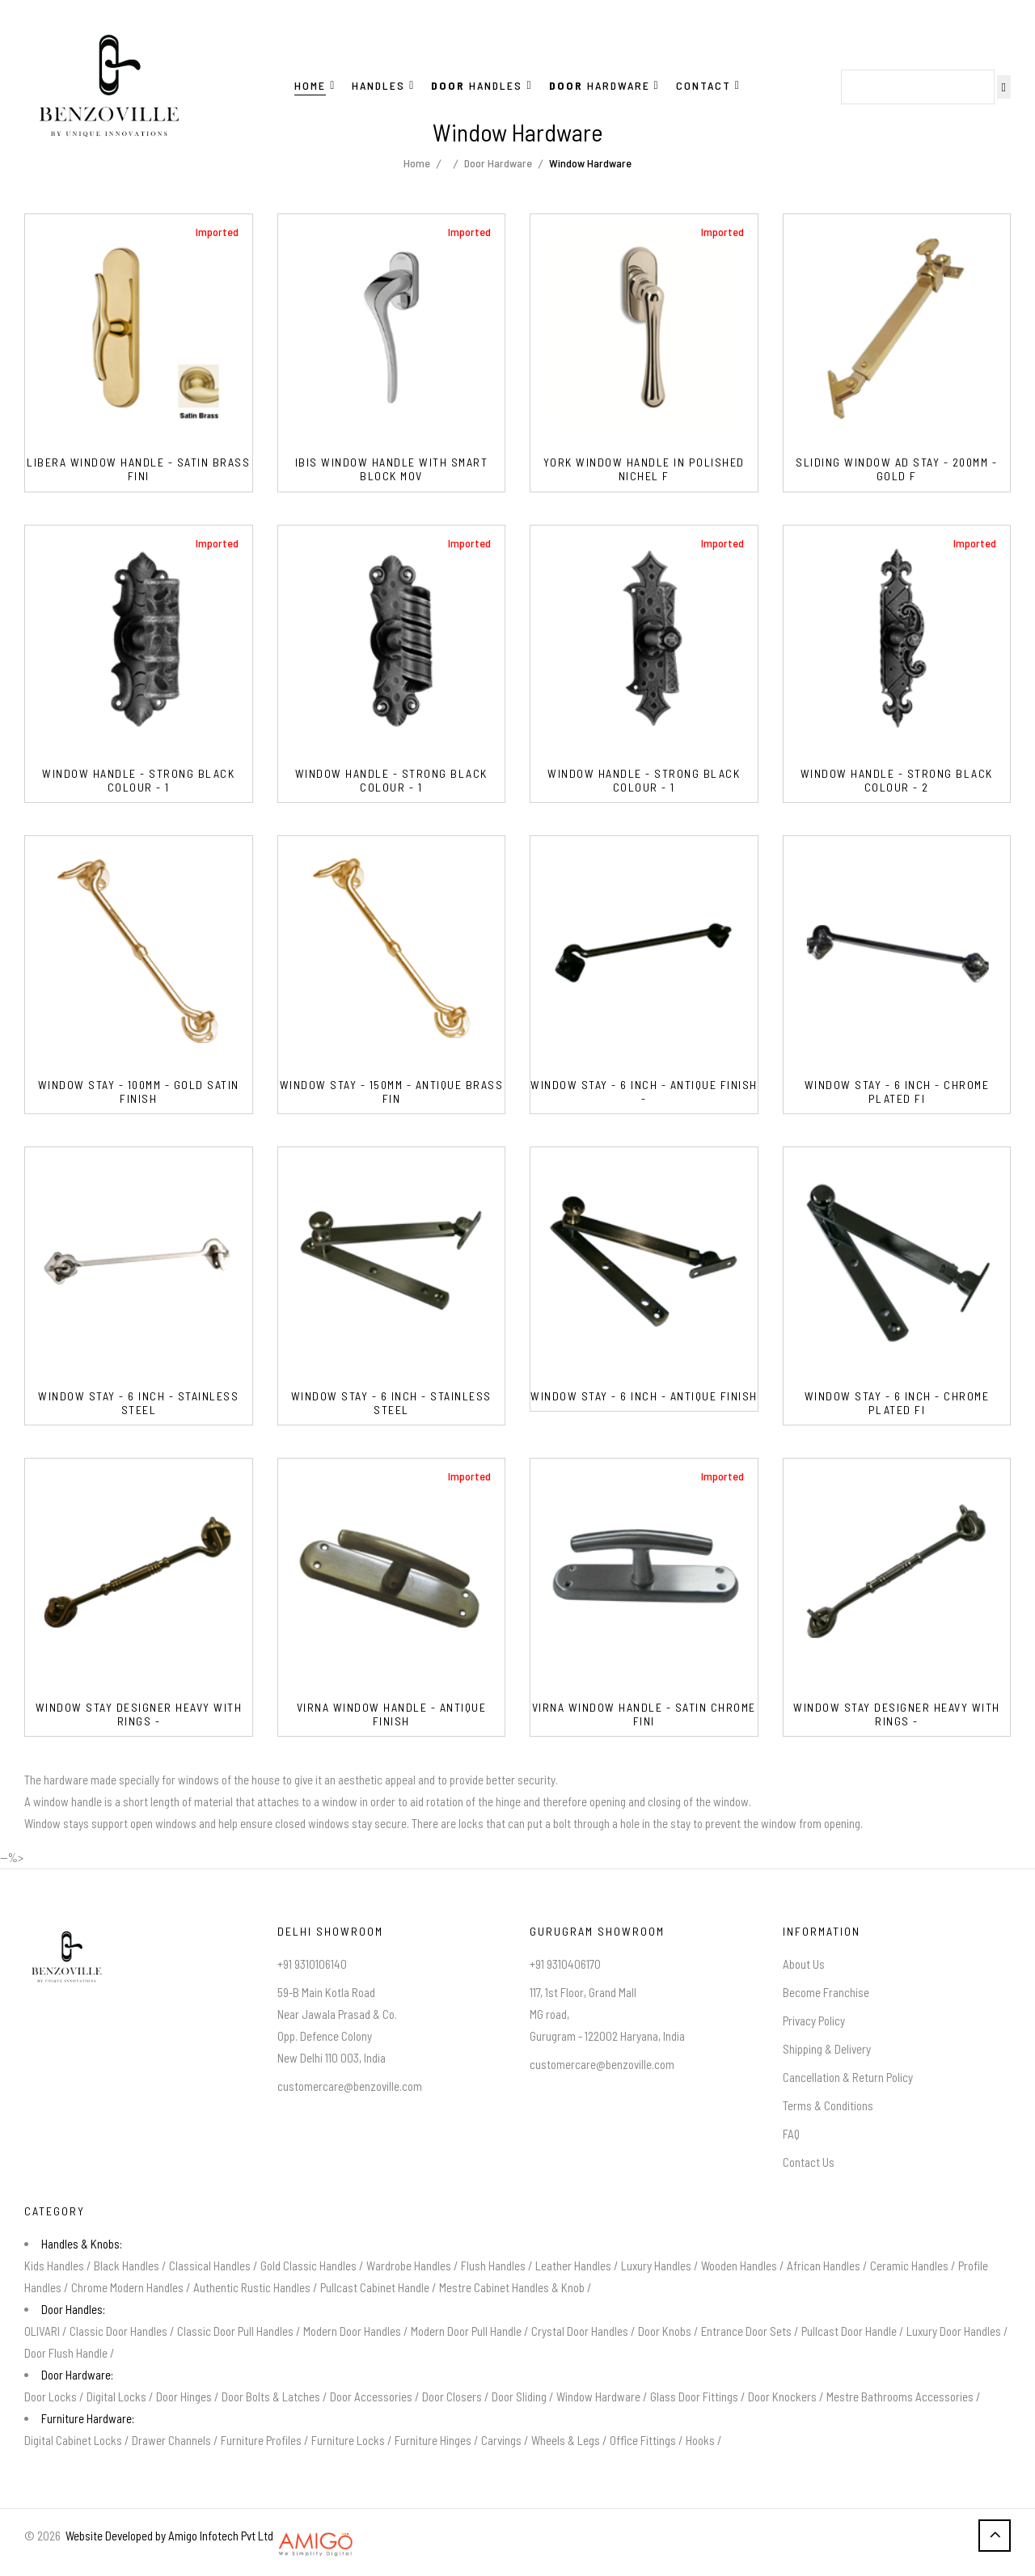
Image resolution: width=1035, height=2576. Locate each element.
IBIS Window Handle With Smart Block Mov (391, 469)
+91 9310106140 (312, 1964)
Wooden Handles (739, 2265)
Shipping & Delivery (827, 2049)
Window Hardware (598, 2396)
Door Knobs (664, 2331)
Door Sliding (519, 2396)
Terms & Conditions (828, 2105)
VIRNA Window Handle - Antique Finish (392, 1714)
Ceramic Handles (909, 2265)
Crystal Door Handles (579, 2331)
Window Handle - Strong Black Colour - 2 (897, 780)
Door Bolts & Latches (271, 2396)
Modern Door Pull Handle (466, 2331)
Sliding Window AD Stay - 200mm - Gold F (896, 469)
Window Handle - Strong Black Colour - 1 (138, 780)
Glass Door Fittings (694, 2396)
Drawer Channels (171, 2440)
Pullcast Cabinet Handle (374, 2287)
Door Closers (452, 2396)
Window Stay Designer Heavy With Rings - (139, 1714)
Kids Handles (54, 2265)
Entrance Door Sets (746, 2331)
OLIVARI (42, 2331)
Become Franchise (826, 1992)
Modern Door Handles (352, 2331)
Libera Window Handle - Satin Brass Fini (138, 469)
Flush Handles (493, 2265)
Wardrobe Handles (408, 2265)
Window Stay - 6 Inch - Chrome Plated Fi (897, 1092)
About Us (804, 1964)
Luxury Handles (656, 2265)
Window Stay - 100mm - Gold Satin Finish (138, 1092)
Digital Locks (116, 2396)
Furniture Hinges (433, 2440)
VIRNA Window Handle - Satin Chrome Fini (644, 1714)
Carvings (501, 2440)
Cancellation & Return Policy (848, 2077)
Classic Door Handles (118, 2331)
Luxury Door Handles (953, 2331)
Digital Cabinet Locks (73, 2440)
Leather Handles (573, 2265)
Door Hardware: (77, 2374)
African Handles (823, 2265)
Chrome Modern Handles (127, 2287)
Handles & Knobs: (81, 2243)
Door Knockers (782, 2396)
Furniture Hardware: (87, 2418)
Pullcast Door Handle (849, 2331)
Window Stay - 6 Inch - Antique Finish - (644, 1092)
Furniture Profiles (261, 2440)
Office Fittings (643, 2440)
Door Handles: (73, 2309)
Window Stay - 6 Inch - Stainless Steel (138, 1403)
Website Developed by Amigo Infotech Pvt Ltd (167, 2535)
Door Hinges (184, 2396)
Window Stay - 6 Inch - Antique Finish (644, 1396)
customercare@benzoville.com (349, 2086)
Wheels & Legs (565, 2440)
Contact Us (808, 2162)
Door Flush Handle (66, 2353)
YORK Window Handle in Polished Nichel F (644, 469)
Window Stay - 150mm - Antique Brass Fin (392, 1092)
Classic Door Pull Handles (235, 2331)
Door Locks (50, 2396)
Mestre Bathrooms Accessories (900, 2396)
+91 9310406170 (565, 1964)
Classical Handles (210, 2265)
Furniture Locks (348, 2440)
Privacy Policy (814, 2020)
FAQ (791, 2133)
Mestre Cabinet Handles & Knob (512, 2287)
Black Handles (126, 2265)
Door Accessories (371, 2396)
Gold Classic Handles (308, 2265)
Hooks (700, 2440)
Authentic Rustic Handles (251, 2287)
